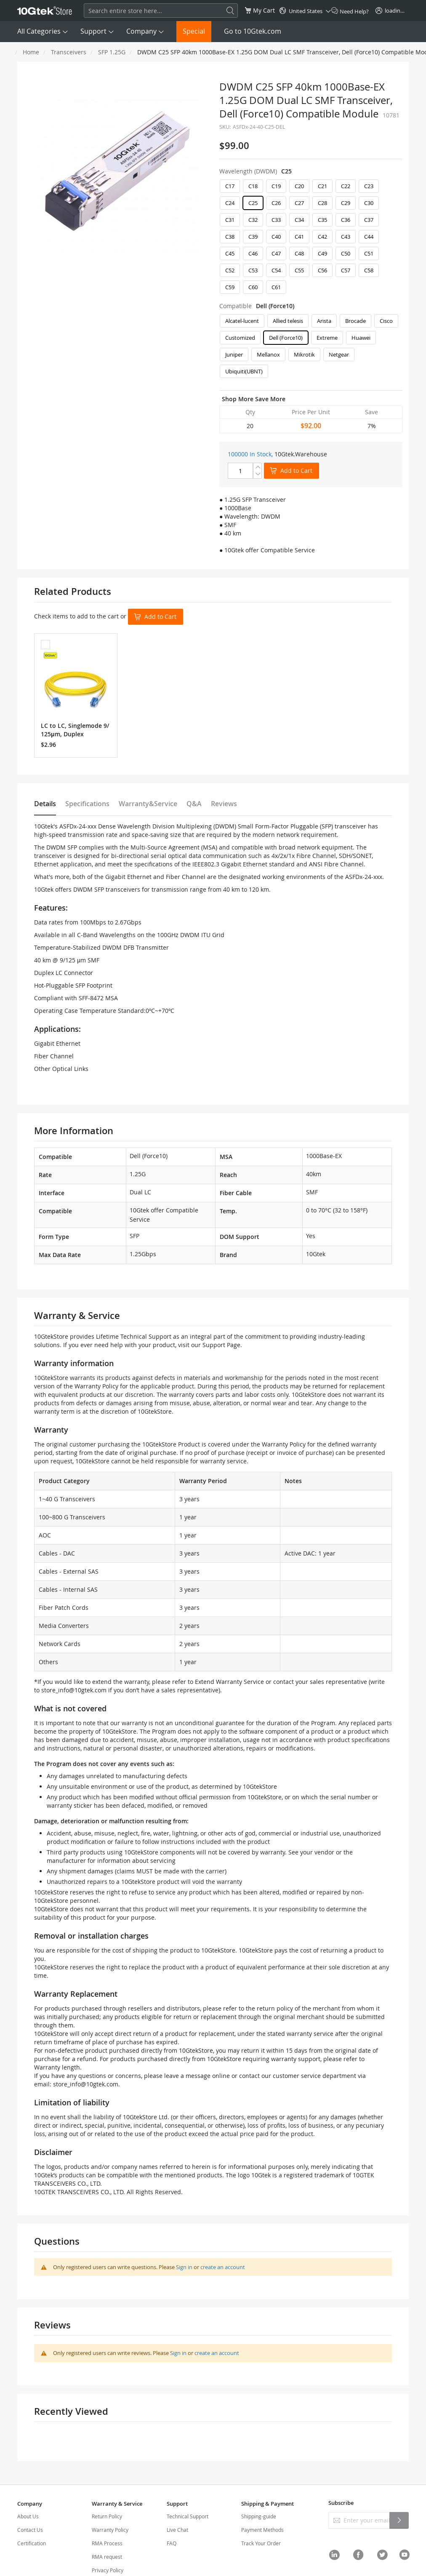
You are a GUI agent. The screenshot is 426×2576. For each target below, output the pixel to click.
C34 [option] (299, 220)
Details (45, 803)
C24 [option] (229, 203)
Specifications (87, 803)
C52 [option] (229, 270)
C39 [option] (253, 236)
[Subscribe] (399, 2520)
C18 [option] (253, 186)
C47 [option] (276, 253)
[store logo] (44, 10)
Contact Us (30, 2529)
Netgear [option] (339, 354)
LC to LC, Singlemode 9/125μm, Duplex (75, 730)
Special (194, 31)
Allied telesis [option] (288, 321)
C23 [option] (368, 186)
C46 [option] (253, 253)
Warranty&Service (148, 803)
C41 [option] (299, 236)
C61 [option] (276, 287)
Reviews (224, 803)
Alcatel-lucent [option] (242, 321)
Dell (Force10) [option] (286, 337)
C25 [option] (253, 203)
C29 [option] (345, 203)
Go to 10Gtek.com (252, 31)
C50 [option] (345, 253)
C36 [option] (345, 220)
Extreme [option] (327, 337)
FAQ (171, 2543)
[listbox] (310, 239)
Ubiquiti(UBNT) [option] (244, 371)
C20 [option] (299, 186)
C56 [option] (322, 270)
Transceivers (68, 52)
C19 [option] (276, 186)
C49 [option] (322, 253)
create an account (222, 2267)
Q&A (194, 803)
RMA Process (107, 2543)
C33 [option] (276, 220)
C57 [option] (345, 270)
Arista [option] (324, 321)
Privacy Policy (107, 2570)
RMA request (107, 2556)
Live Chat (177, 2529)
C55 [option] (299, 270)
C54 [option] (276, 270)
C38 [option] (229, 236)
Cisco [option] (386, 321)
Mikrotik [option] (304, 354)
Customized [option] (240, 337)
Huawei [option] (360, 337)
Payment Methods (262, 2529)
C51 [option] (368, 253)
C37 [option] (368, 220)
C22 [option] (345, 186)
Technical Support (187, 2516)
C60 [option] (253, 287)
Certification (31, 2543)
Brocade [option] (355, 321)
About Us (28, 2516)
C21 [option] (322, 186)
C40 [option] (276, 236)
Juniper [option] (234, 354)
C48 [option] (299, 253)
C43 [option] (345, 236)
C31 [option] (229, 220)
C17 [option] (229, 186)
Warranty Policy (110, 2529)
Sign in (184, 2267)
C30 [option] (368, 203)
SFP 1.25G (111, 52)
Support (93, 31)
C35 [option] (322, 220)
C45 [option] (229, 253)
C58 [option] (368, 270)
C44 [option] (368, 236)
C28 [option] (322, 203)
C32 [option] (253, 220)
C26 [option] (276, 203)
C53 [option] (253, 270)
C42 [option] (322, 236)
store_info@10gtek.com (73, 1690)
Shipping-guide (258, 2516)
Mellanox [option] (268, 354)
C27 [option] (299, 203)
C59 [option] (229, 287)
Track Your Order (261, 2543)
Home (31, 52)
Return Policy (107, 2516)
